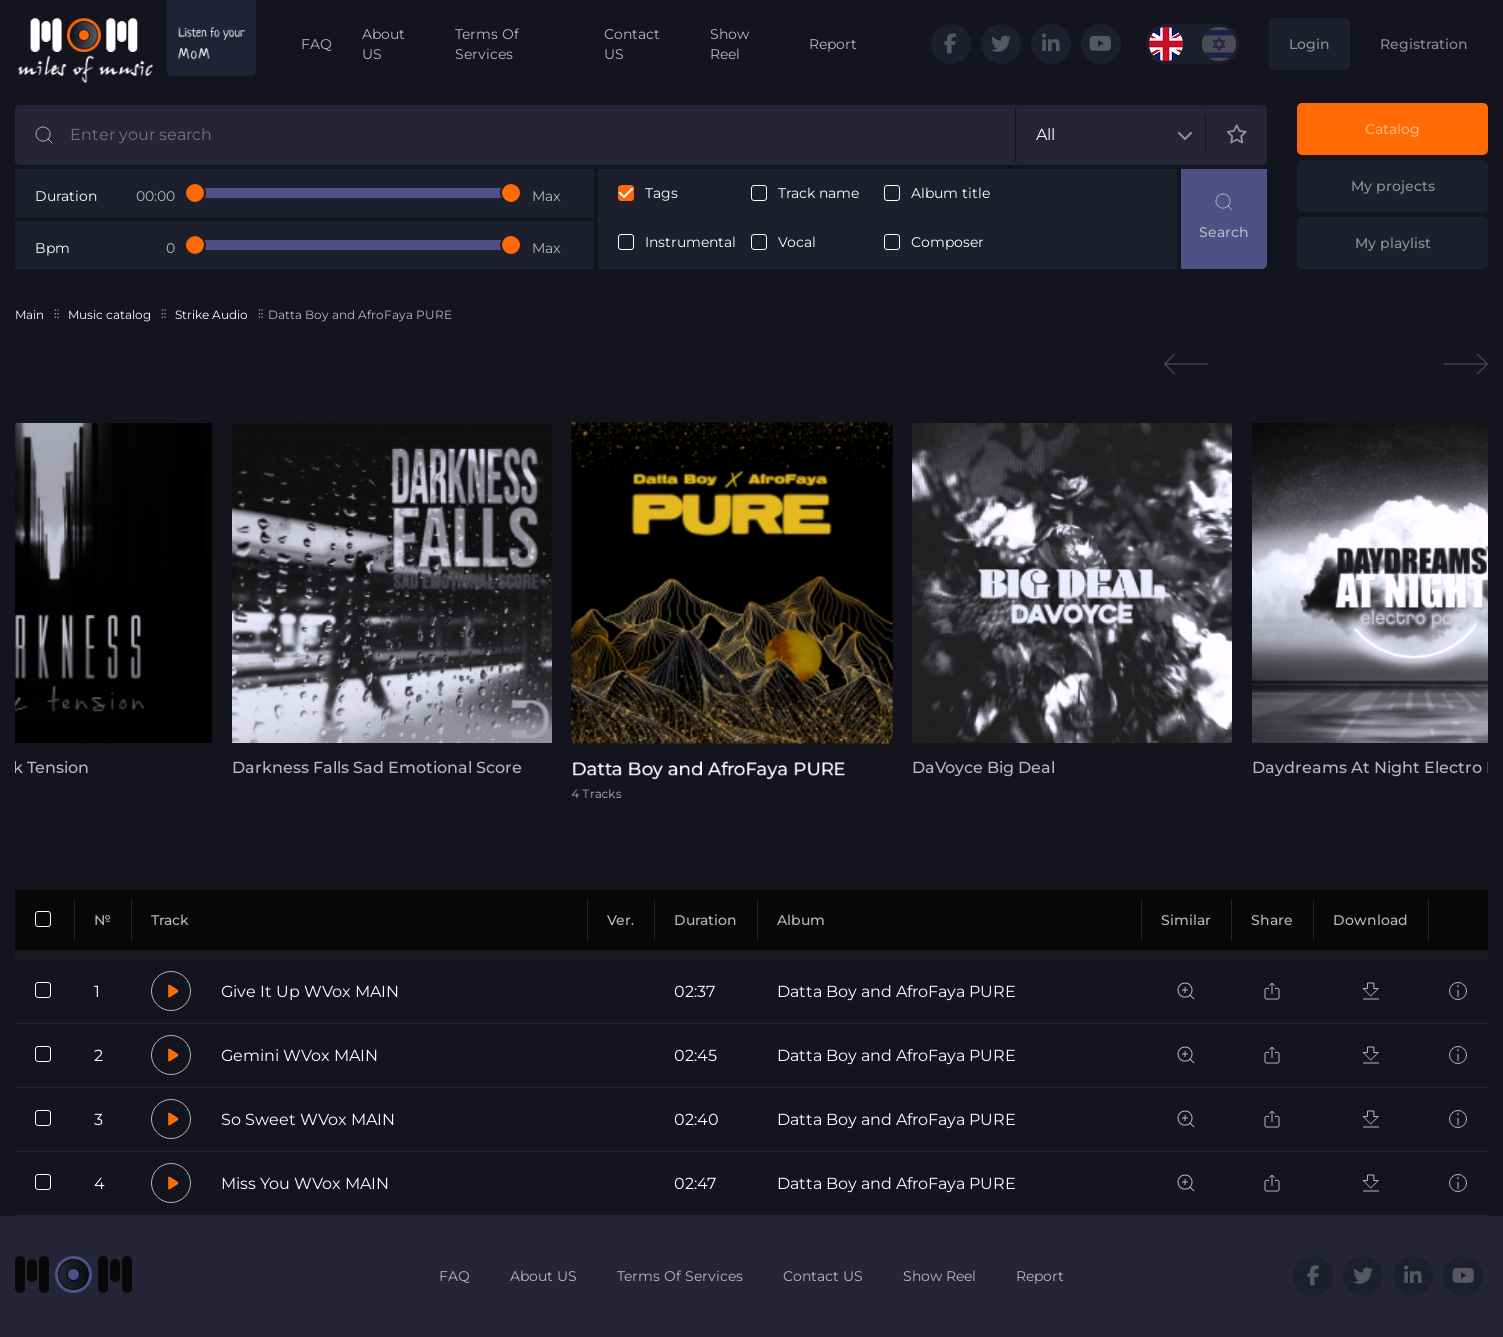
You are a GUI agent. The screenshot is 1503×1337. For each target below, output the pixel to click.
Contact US (632, 44)
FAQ (316, 44)
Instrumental (690, 242)
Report (833, 44)
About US (383, 44)
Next (1466, 364)
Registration (1424, 44)
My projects (1393, 186)
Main (29, 314)
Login (1309, 44)
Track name (818, 193)
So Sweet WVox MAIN (308, 1119)
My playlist (1393, 243)
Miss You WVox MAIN (305, 1183)
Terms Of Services (487, 44)
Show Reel (729, 44)
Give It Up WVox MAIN (310, 991)
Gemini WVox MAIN (299, 1055)
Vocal (797, 242)
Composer (947, 242)
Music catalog (109, 314)
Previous (1186, 364)
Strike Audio (211, 314)
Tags (661, 193)
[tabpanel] (387, 600)
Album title (950, 193)
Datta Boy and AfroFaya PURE (896, 991)
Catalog (1392, 129)
